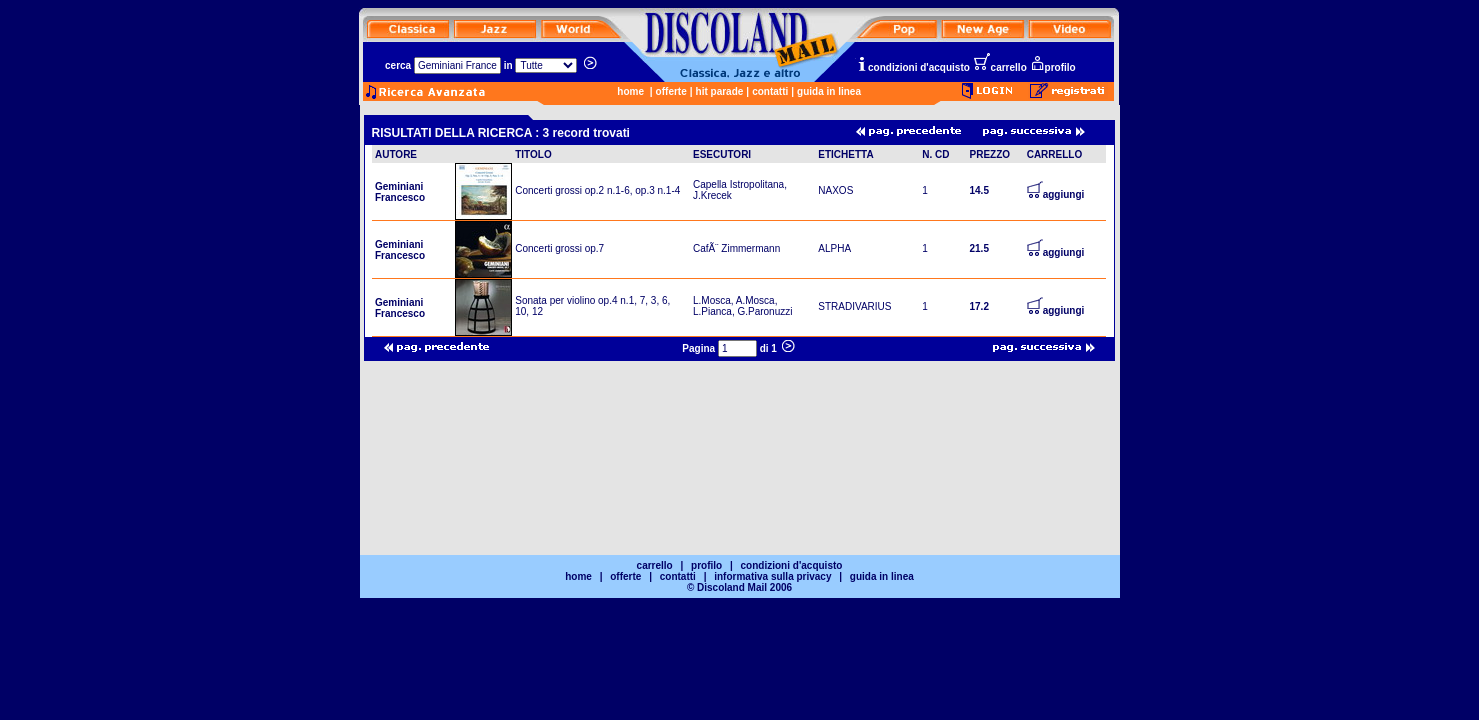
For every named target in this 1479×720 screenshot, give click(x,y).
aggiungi (1056, 194)
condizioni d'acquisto (913, 67)
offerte (671, 91)
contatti (770, 91)
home (630, 91)
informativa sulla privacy (772, 576)
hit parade (720, 91)
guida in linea (829, 91)
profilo (1053, 67)
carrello (1000, 67)
